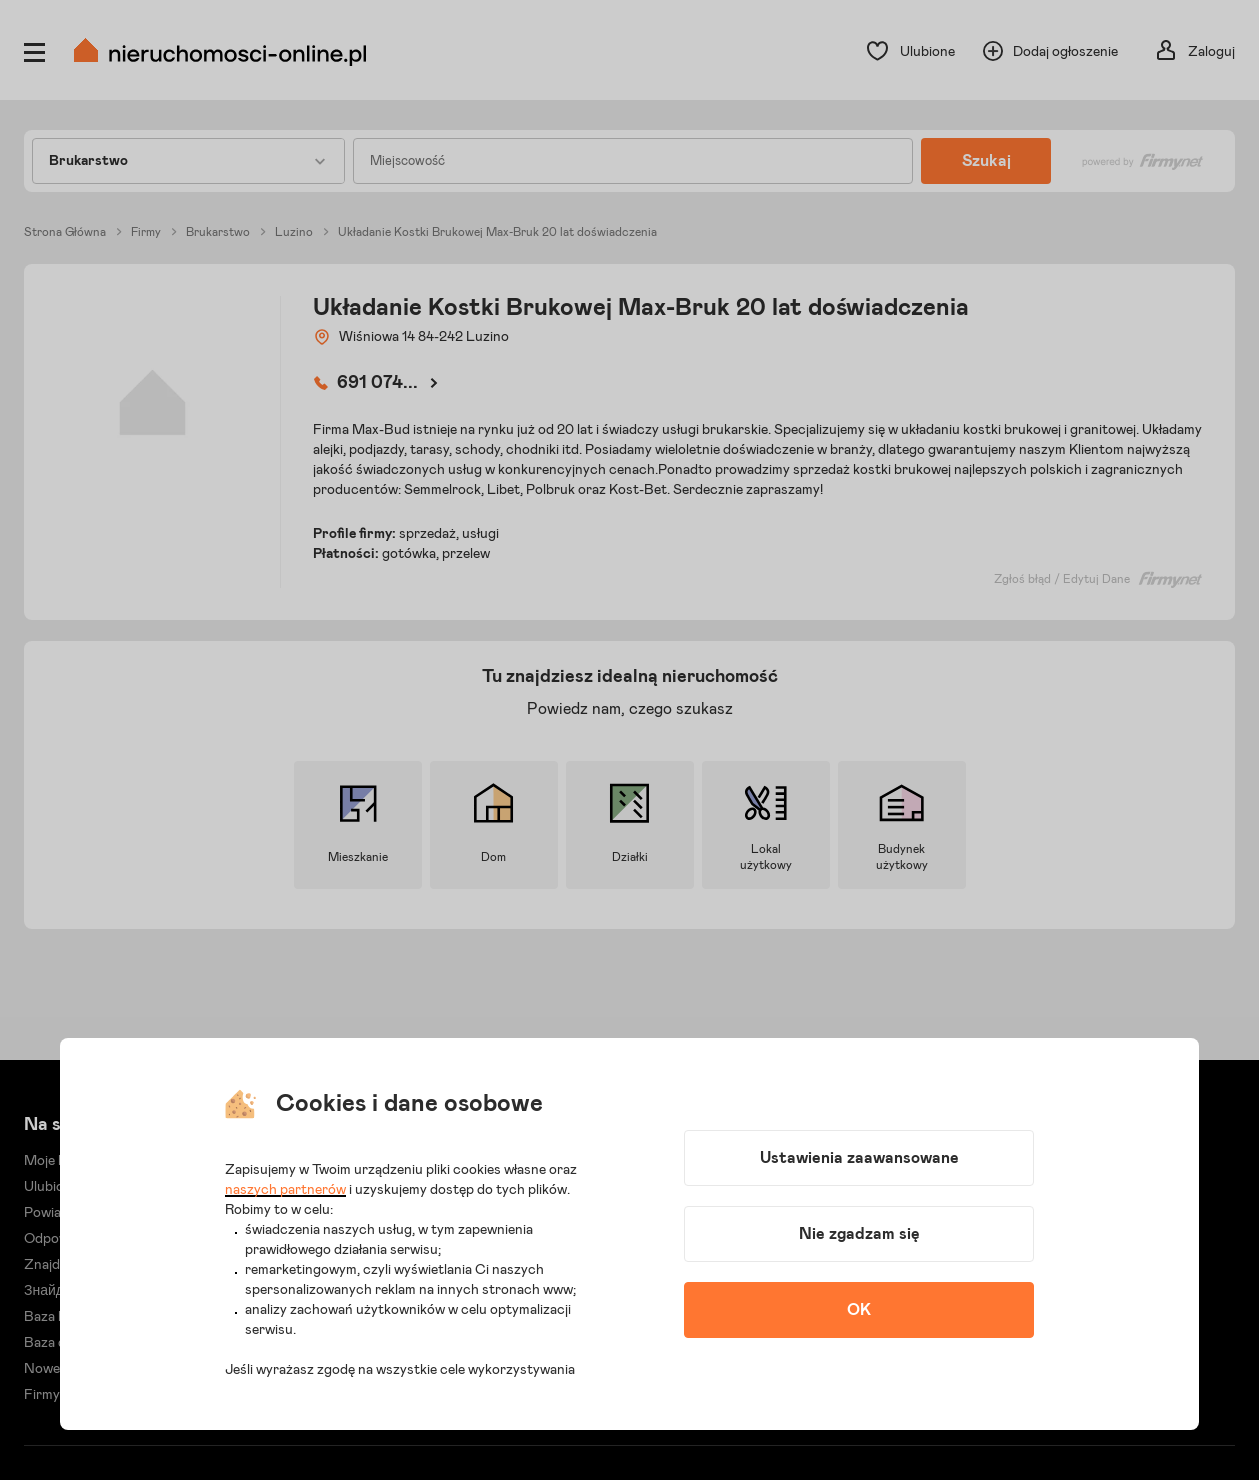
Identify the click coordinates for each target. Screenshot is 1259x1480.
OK (859, 1310)
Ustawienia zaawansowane (859, 1158)
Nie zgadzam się (859, 1234)
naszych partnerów (285, 1190)
